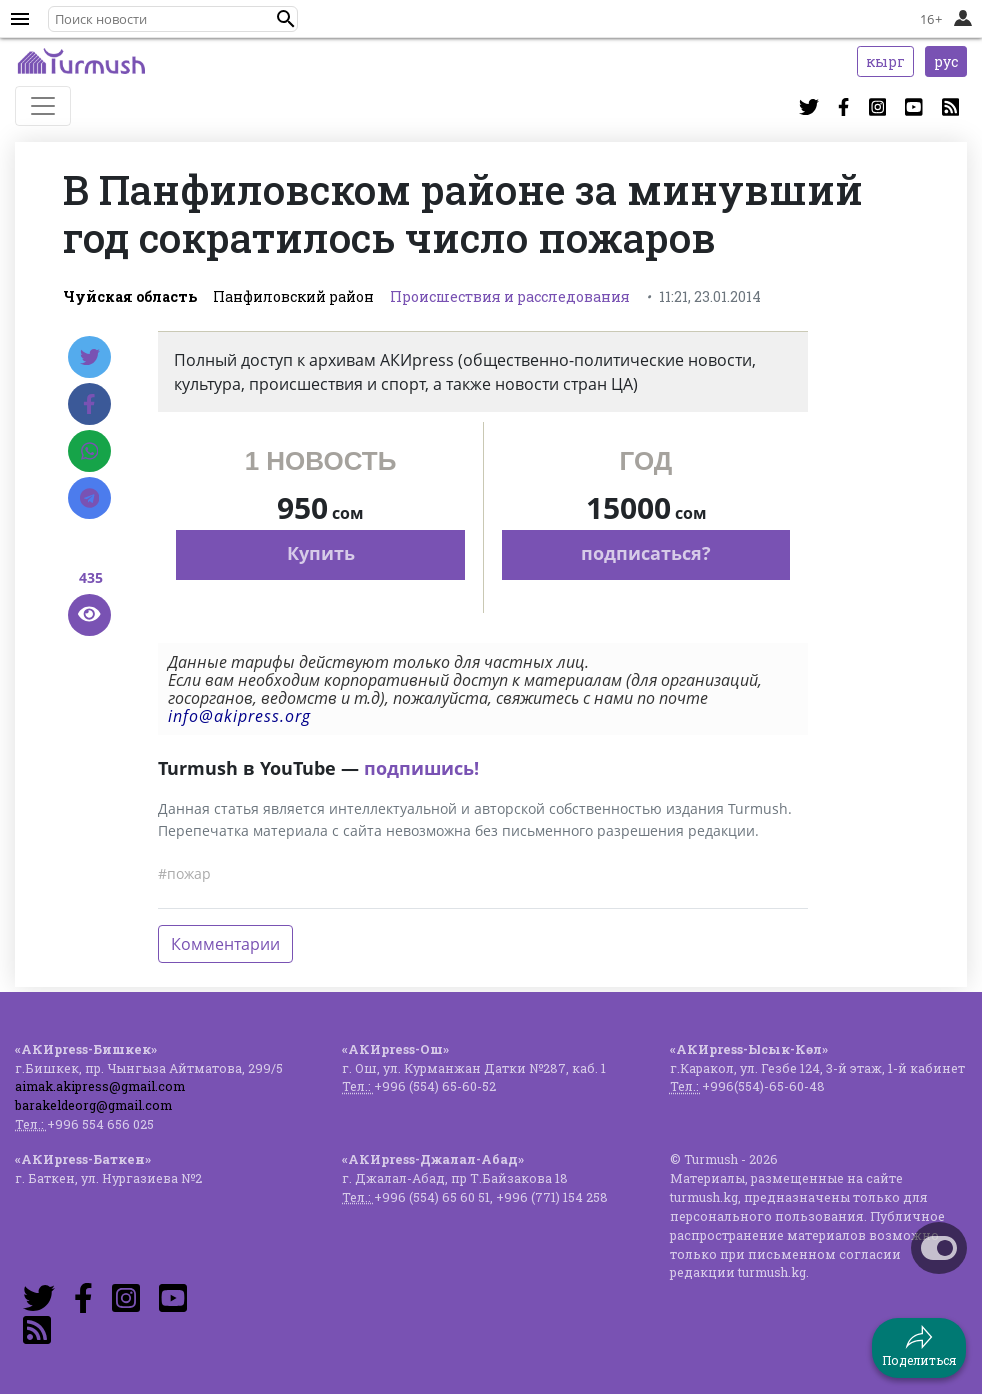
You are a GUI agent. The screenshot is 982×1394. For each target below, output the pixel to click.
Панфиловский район (293, 296)
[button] (286, 19)
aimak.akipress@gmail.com (100, 1086)
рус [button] (946, 61)
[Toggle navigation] (43, 106)
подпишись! (421, 768)
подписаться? (646, 553)
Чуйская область (130, 296)
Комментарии (225, 944)
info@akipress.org (239, 716)
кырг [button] (885, 61)
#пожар (184, 873)
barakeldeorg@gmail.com (93, 1105)
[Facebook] (89, 404)
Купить (321, 553)
